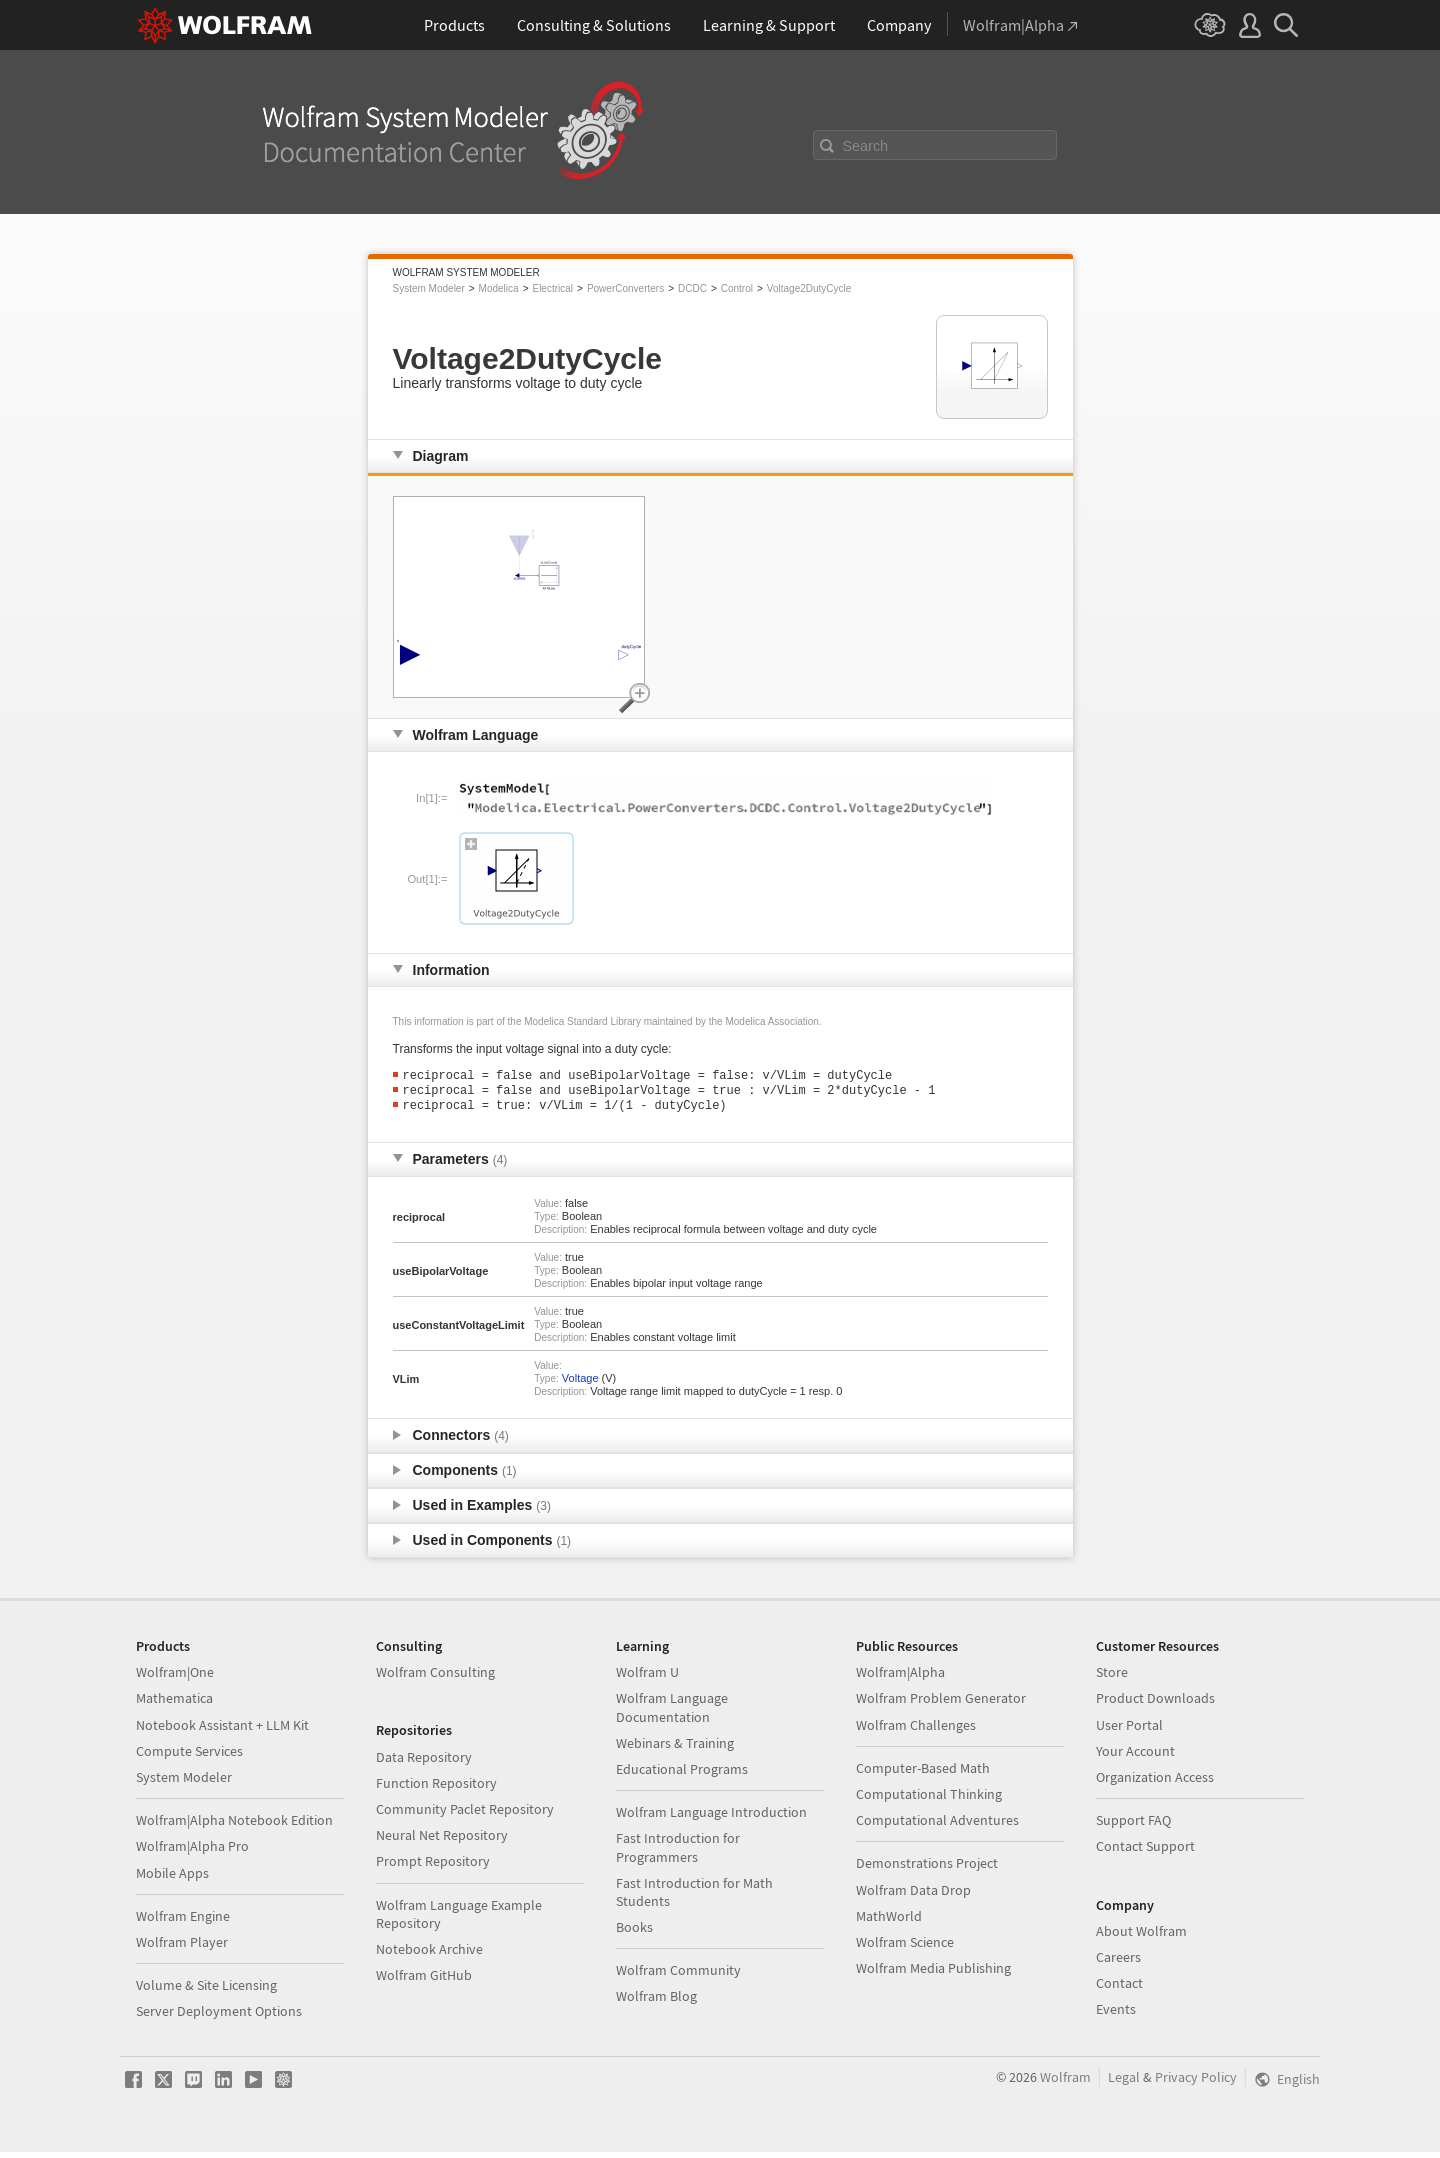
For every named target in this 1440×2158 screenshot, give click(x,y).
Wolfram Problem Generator (941, 1704)
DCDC (692, 288)
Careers (1118, 1963)
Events (1116, 2015)
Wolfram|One (175, 1678)
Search (866, 146)
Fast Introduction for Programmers (678, 1853)
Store (1112, 1678)
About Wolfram (1141, 1937)
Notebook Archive (429, 1955)
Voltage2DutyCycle (809, 288)
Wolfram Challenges (916, 1731)
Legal (1124, 2083)
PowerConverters (625, 288)
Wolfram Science (905, 1948)
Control (737, 288)
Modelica (499, 288)
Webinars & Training (675, 1749)
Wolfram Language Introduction (711, 1818)
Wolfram (1065, 2083)
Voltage (580, 1384)
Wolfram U (647, 1678)
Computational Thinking (929, 1800)
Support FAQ (1133, 1826)
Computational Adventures (937, 1826)
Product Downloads (1155, 1704)
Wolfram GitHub (424, 1981)
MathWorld (889, 1922)
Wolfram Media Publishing (933, 1974)
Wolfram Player (182, 1948)
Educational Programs (682, 1775)
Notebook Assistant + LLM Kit (222, 1731)
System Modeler (429, 288)
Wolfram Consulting (435, 1678)
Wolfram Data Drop (913, 1896)
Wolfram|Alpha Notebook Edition (234, 1826)
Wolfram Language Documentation (672, 1713)
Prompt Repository (433, 1867)
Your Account (1135, 1757)
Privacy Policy (1196, 2083)
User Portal (1129, 1731)
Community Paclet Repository (465, 1815)
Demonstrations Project (927, 1869)
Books (634, 1933)
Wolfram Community (678, 1976)
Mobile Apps (172, 1879)
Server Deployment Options (219, 2017)
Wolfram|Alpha (900, 1678)
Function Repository (436, 1789)
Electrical (552, 288)
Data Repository (424, 1763)
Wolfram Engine (183, 1922)
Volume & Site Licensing (206, 1991)
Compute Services (189, 1757)
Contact (1119, 1989)
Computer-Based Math (923, 1774)
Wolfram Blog (656, 2002)
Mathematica (174, 1704)
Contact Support (1145, 1852)
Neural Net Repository (442, 1841)
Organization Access (1155, 1783)
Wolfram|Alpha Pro (192, 1852)
